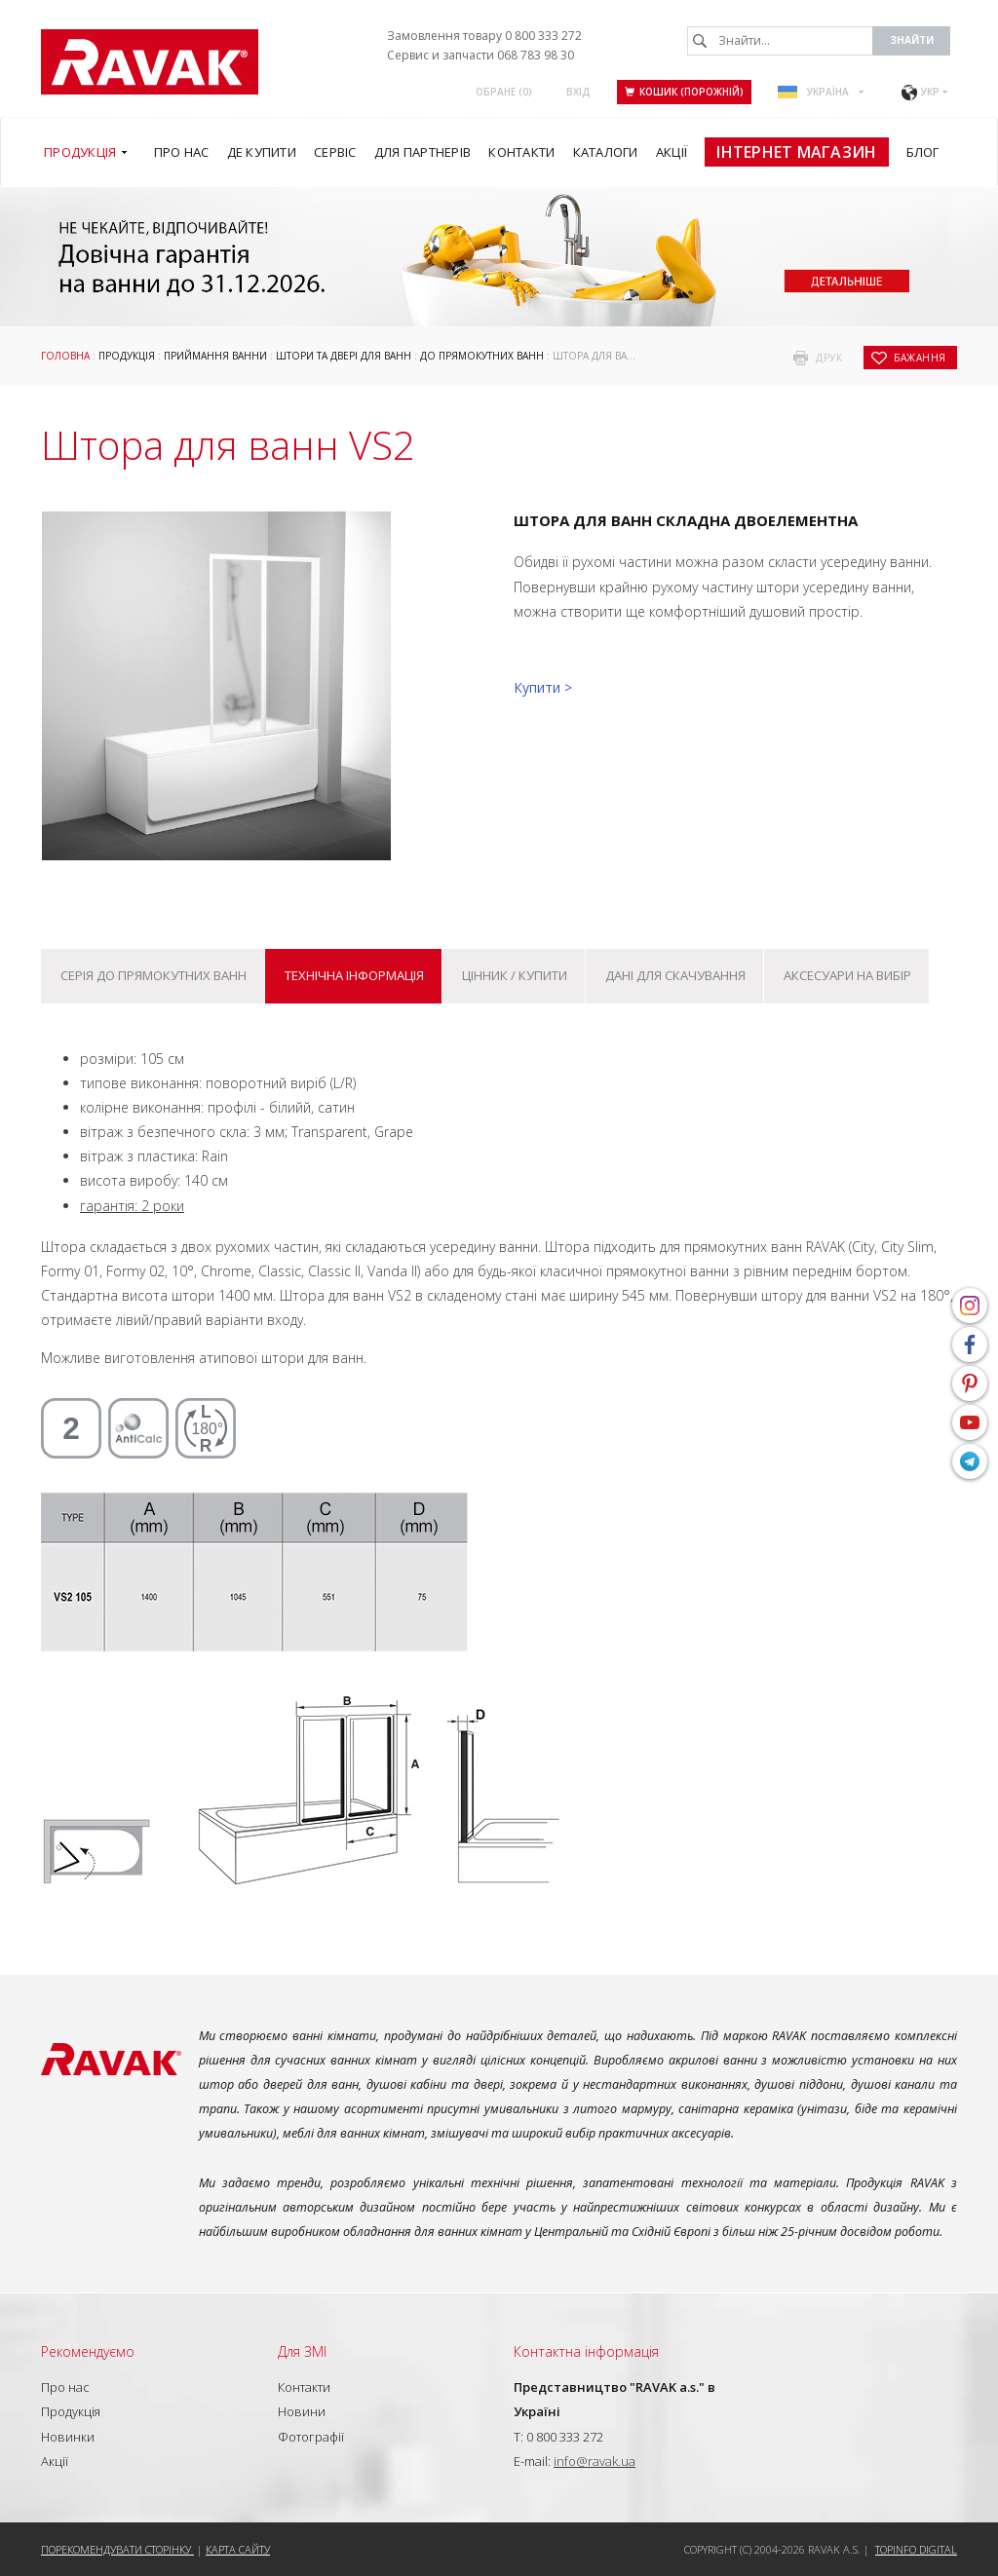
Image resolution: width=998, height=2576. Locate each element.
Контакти (304, 2387)
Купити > (543, 687)
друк (829, 357)
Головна (65, 355)
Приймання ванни (215, 355)
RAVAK (149, 62)
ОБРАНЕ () (504, 91)
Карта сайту (238, 2549)
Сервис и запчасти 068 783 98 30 (480, 55)
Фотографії (311, 2436)
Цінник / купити (514, 975)
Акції (54, 2461)
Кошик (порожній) (684, 91)
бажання (920, 357)
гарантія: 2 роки (132, 1205)
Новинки (68, 2436)
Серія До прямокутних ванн (153, 975)
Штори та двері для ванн (343, 355)
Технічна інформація (354, 975)
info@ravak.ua (594, 2461)
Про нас (65, 2387)
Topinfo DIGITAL (916, 2549)
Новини (302, 2411)
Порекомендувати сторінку (117, 2549)
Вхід (578, 91)
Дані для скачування (675, 975)
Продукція (126, 355)
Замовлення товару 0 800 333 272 (484, 35)
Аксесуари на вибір (847, 975)
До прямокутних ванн (482, 355)
